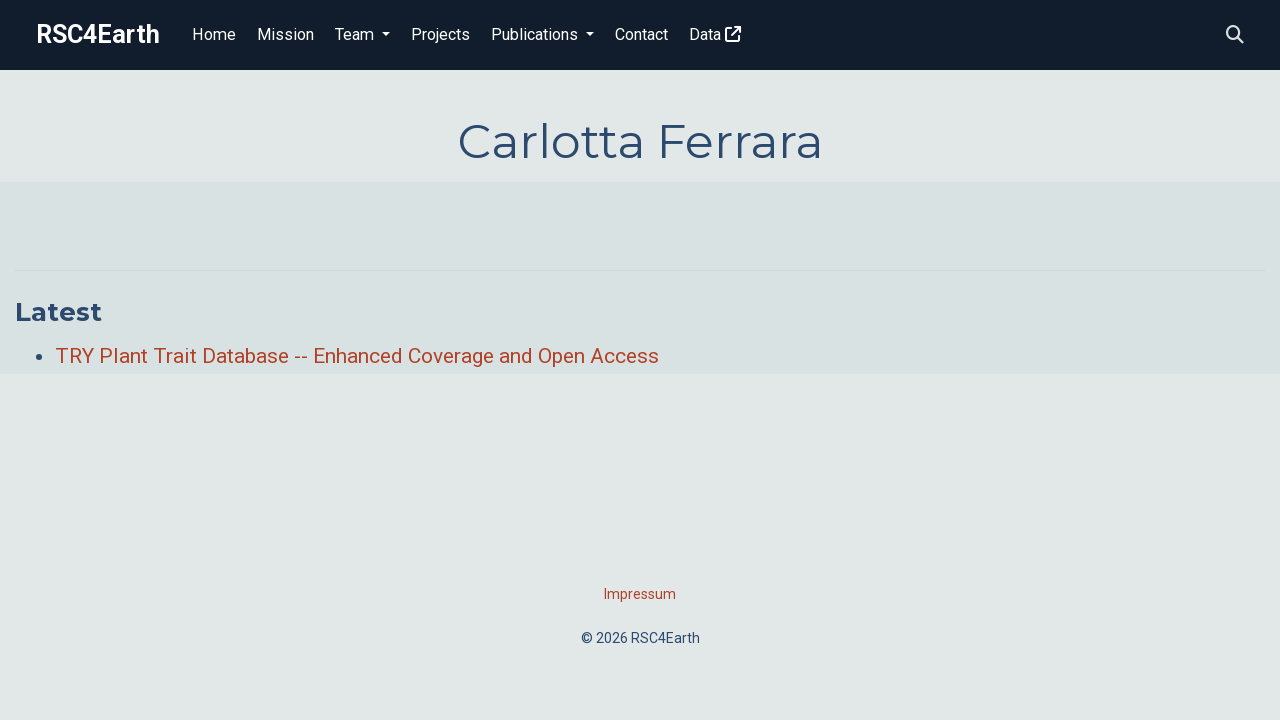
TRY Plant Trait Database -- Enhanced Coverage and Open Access (357, 356)
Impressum (640, 594)
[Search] (1235, 35)
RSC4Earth (98, 34)
